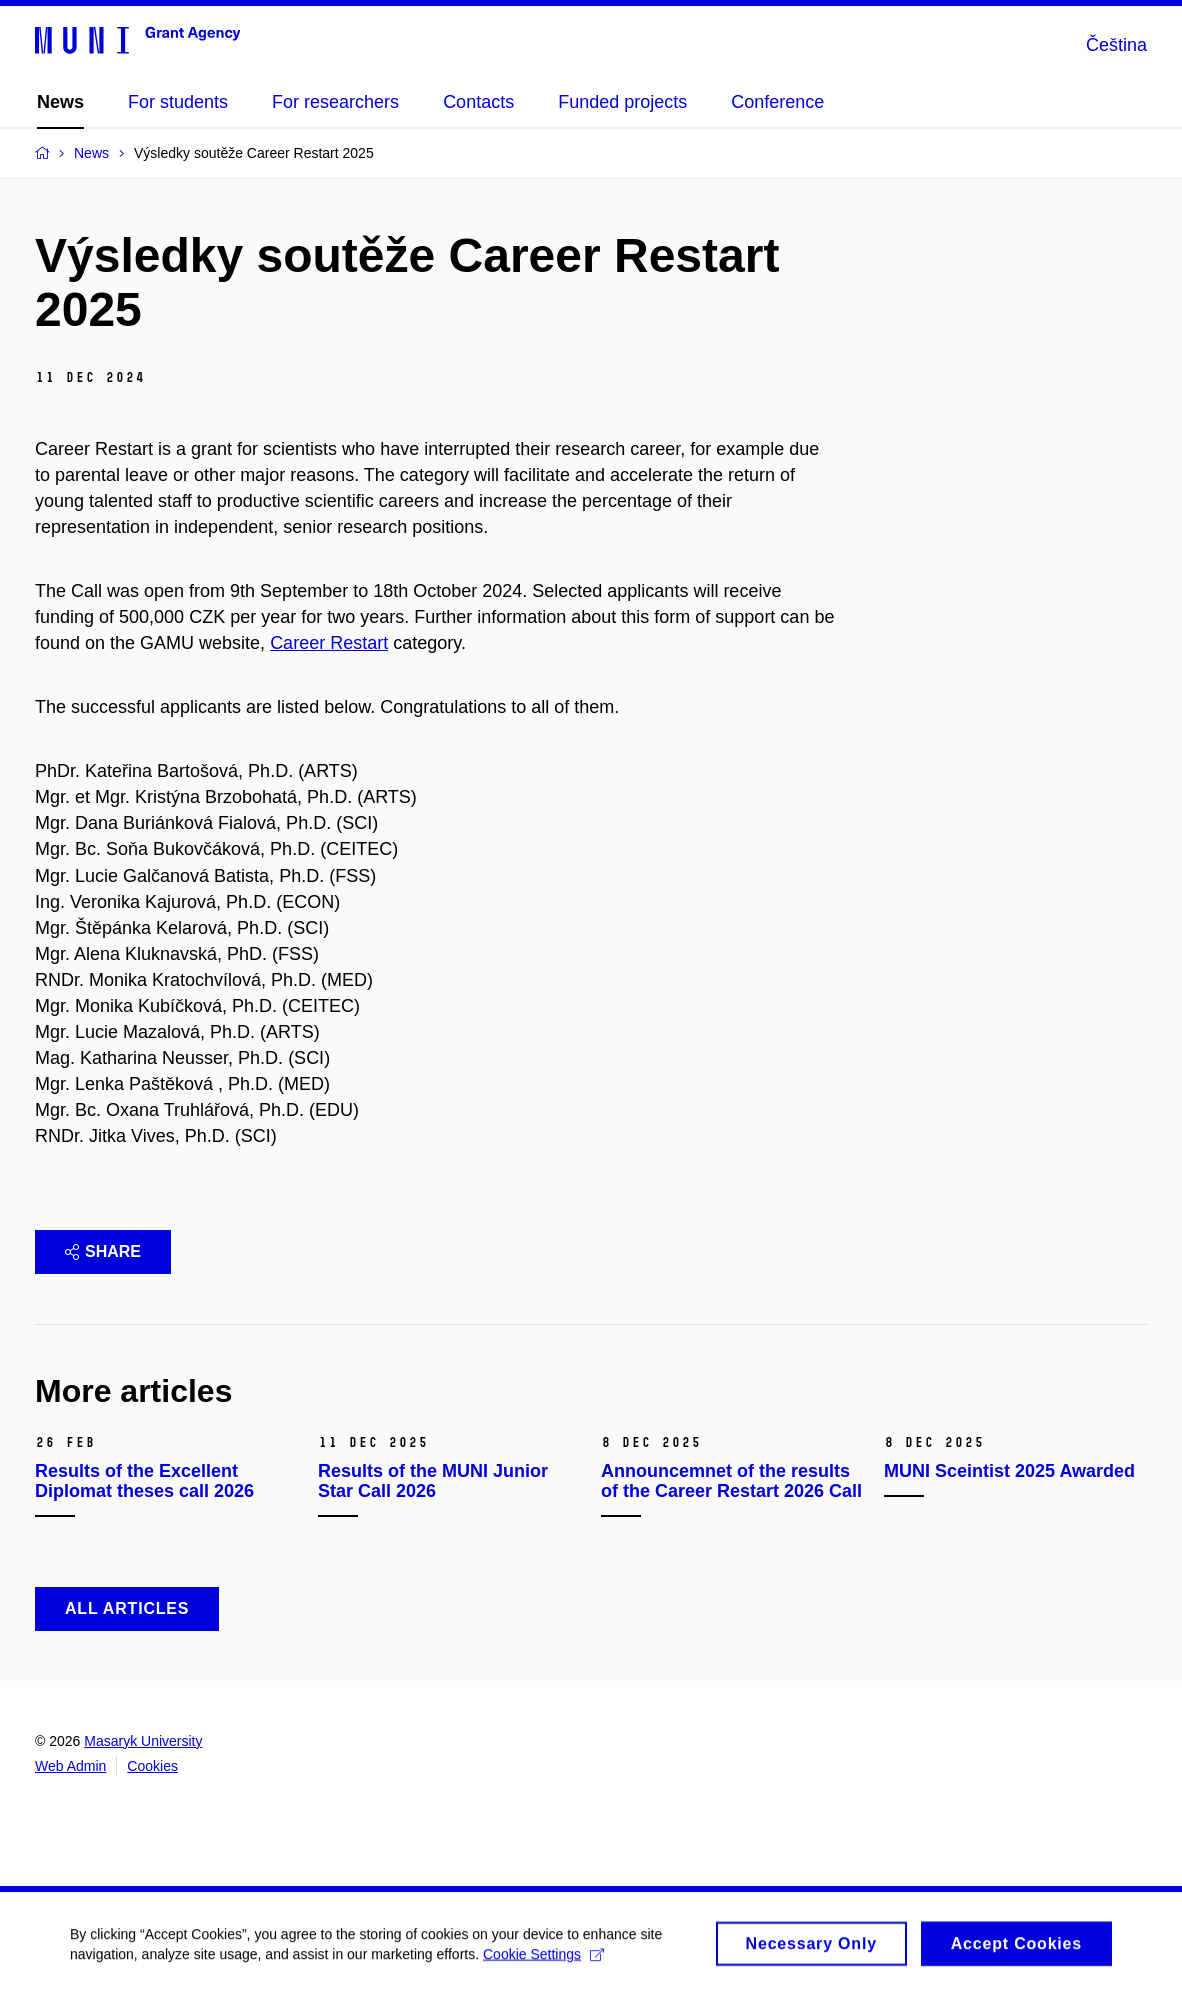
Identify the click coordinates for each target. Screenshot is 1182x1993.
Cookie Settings (543, 1959)
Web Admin (70, 1766)
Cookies (152, 1766)
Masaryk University (143, 1741)
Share (103, 1251)
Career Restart (329, 643)
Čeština (1116, 45)
